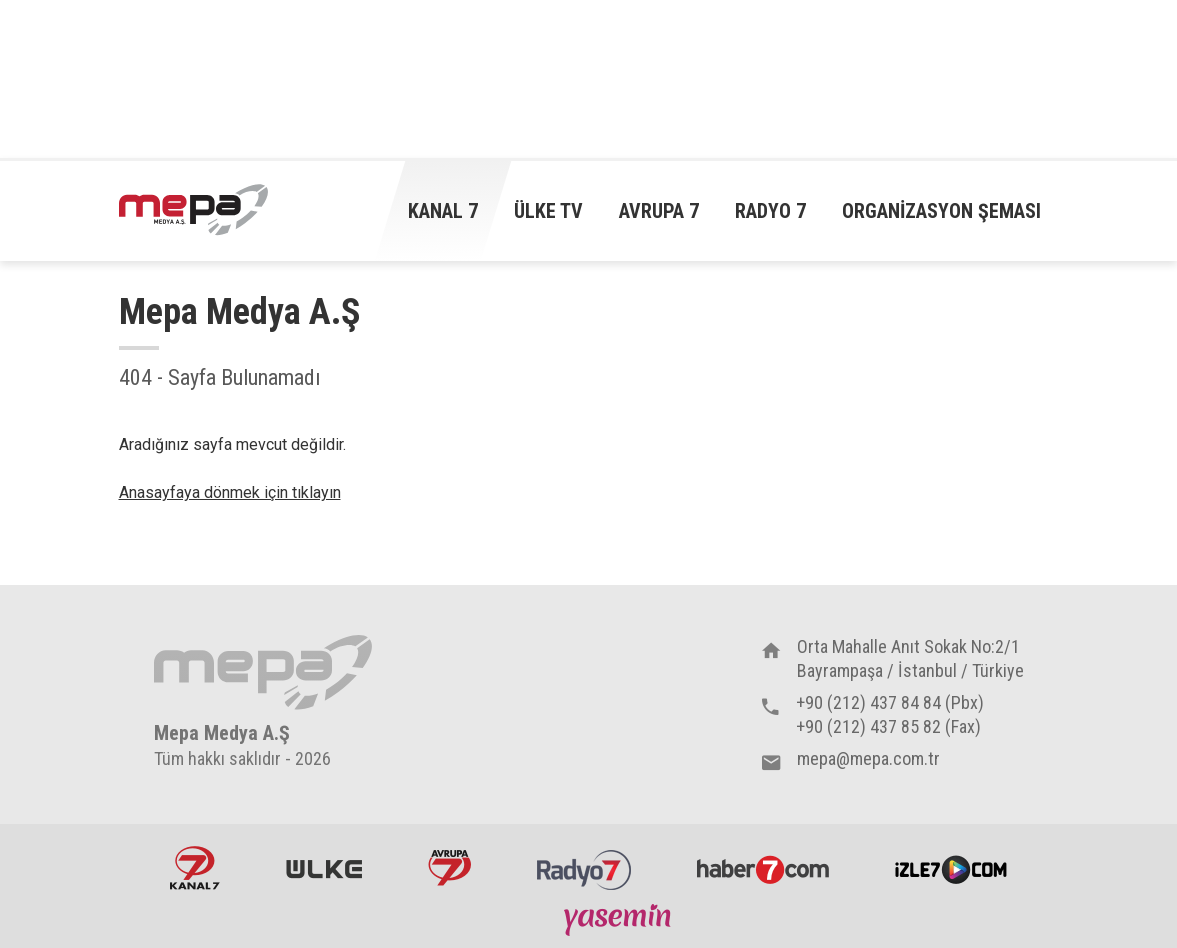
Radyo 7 (770, 211)
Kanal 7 (443, 211)
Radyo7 (584, 868)
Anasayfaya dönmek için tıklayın (230, 492)
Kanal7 (195, 868)
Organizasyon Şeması (941, 211)
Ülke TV (548, 211)
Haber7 (763, 868)
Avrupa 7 (659, 211)
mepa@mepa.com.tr (868, 758)
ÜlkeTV (324, 868)
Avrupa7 (449, 868)
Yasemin (620, 919)
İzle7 (951, 868)
